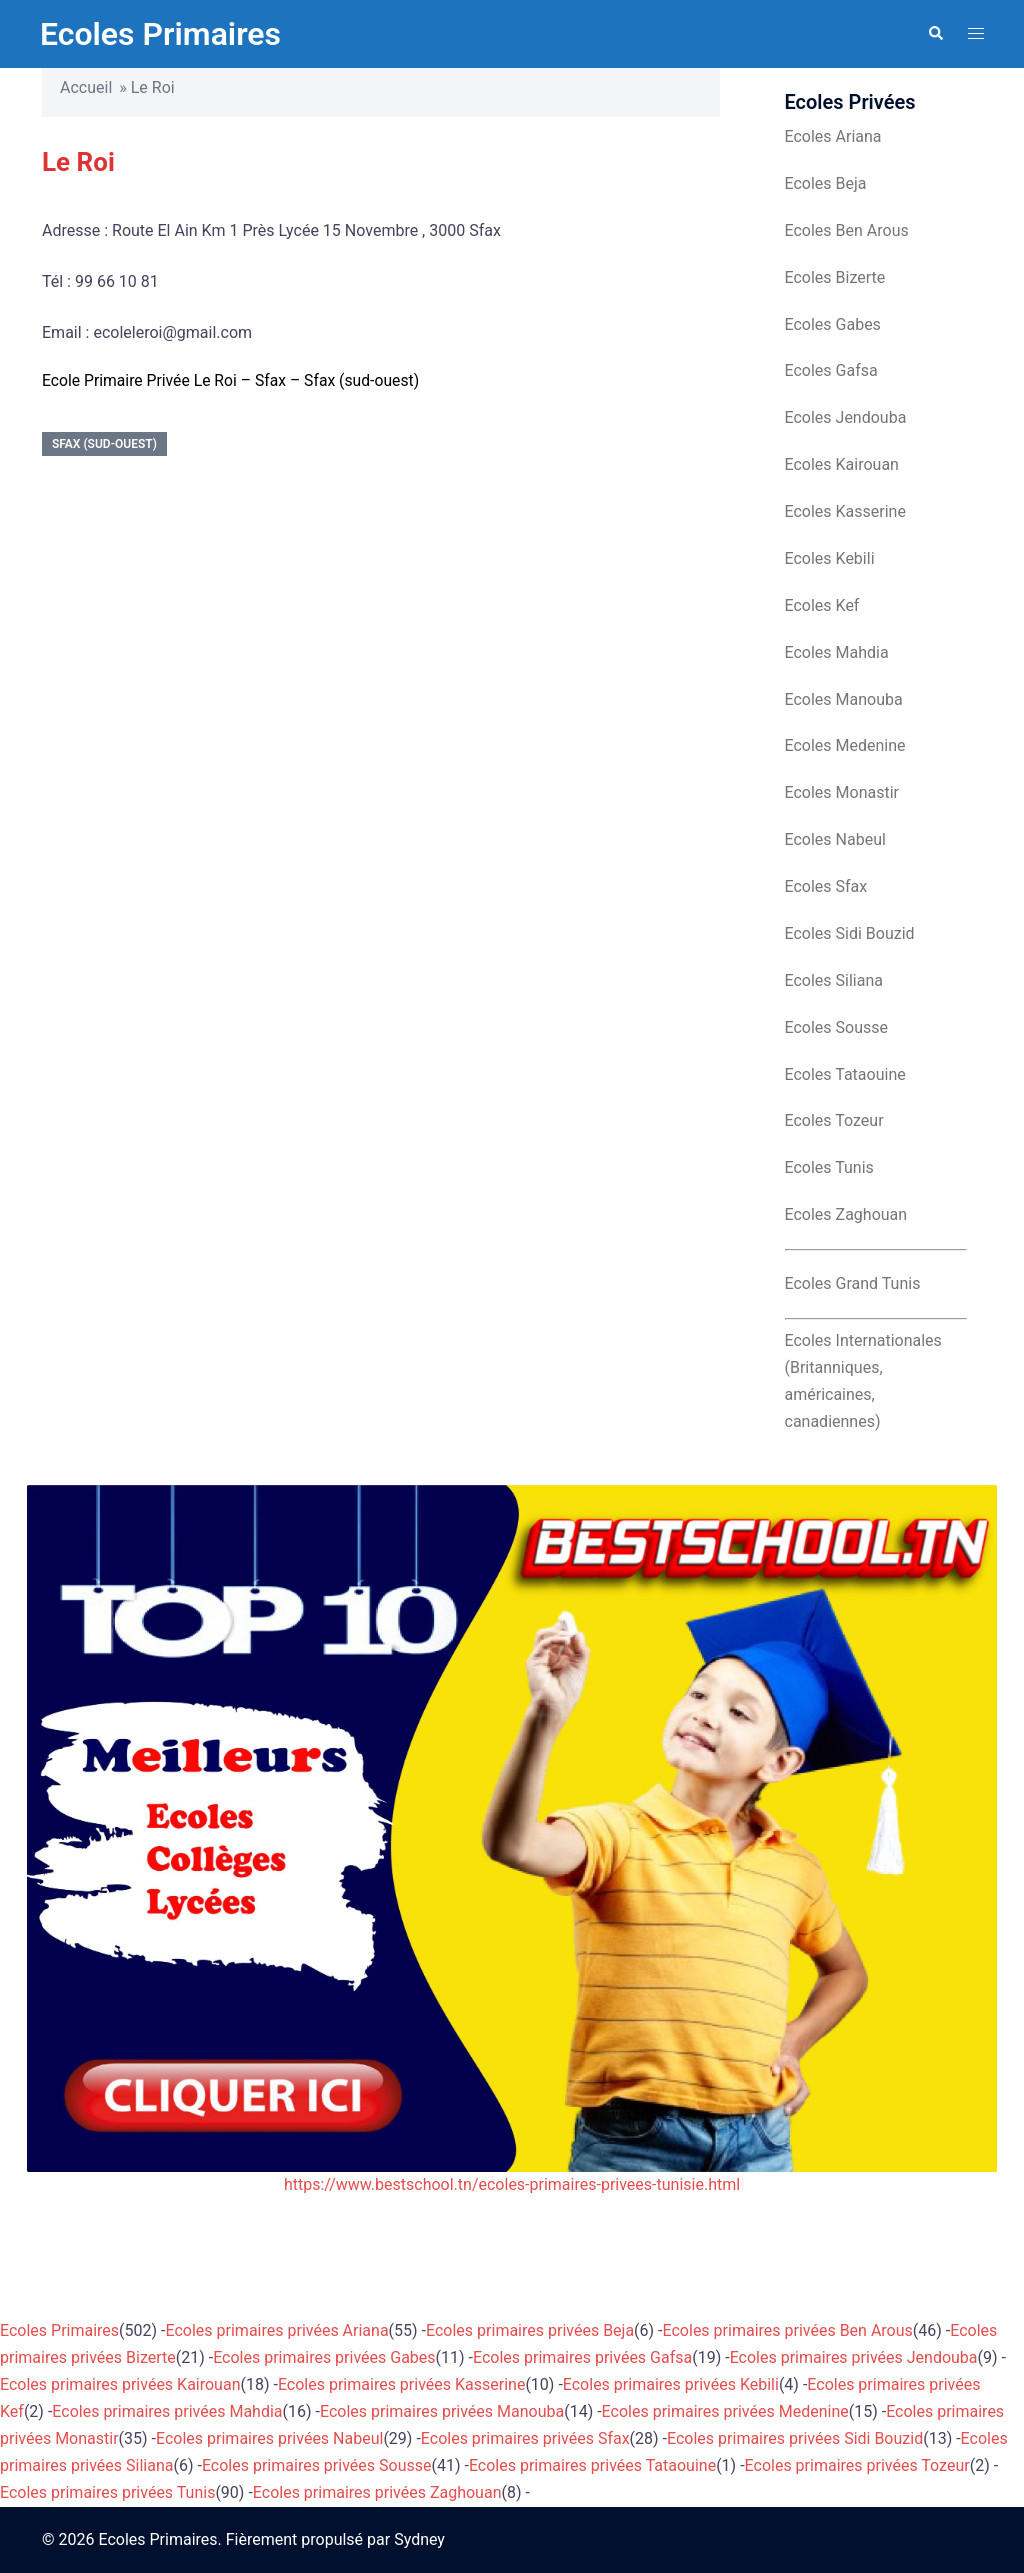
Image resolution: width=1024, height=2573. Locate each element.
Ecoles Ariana (833, 136)
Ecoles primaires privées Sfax (525, 2438)
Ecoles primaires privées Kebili (671, 2384)
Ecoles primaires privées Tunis (107, 2492)
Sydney (419, 2539)
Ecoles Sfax (826, 886)
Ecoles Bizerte (835, 277)
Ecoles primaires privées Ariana (277, 2330)
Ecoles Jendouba (846, 417)
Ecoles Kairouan (842, 464)
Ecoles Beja (826, 183)
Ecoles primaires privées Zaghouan (377, 2492)
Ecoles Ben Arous (847, 230)
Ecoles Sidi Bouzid (850, 933)
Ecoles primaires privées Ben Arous (788, 2330)
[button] (935, 34)
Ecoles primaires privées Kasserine (401, 2384)
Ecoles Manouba (844, 699)
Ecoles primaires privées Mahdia (167, 2411)
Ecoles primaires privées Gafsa (582, 2357)
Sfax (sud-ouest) (104, 444)
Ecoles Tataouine (845, 1074)
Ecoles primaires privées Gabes (324, 2357)
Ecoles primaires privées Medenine (725, 2411)
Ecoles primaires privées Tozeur (857, 2465)
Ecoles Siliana (834, 980)
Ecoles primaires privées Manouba (442, 2411)
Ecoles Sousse (837, 1027)
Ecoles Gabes (833, 324)
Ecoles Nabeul (835, 839)
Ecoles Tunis (829, 1167)
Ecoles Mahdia (837, 652)
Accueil (86, 87)
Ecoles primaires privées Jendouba (854, 2357)
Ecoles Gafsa (831, 370)
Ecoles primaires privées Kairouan (120, 2384)
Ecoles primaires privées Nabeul (269, 2438)
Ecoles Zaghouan (846, 1214)
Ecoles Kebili (830, 558)
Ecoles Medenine (845, 745)
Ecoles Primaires (160, 34)
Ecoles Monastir (842, 792)
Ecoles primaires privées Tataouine (592, 2465)
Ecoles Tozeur (834, 1120)
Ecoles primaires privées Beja (530, 2330)
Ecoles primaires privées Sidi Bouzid (795, 2438)
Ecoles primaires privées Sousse (317, 2465)
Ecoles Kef (822, 605)
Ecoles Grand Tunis (853, 1283)
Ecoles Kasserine (845, 511)
